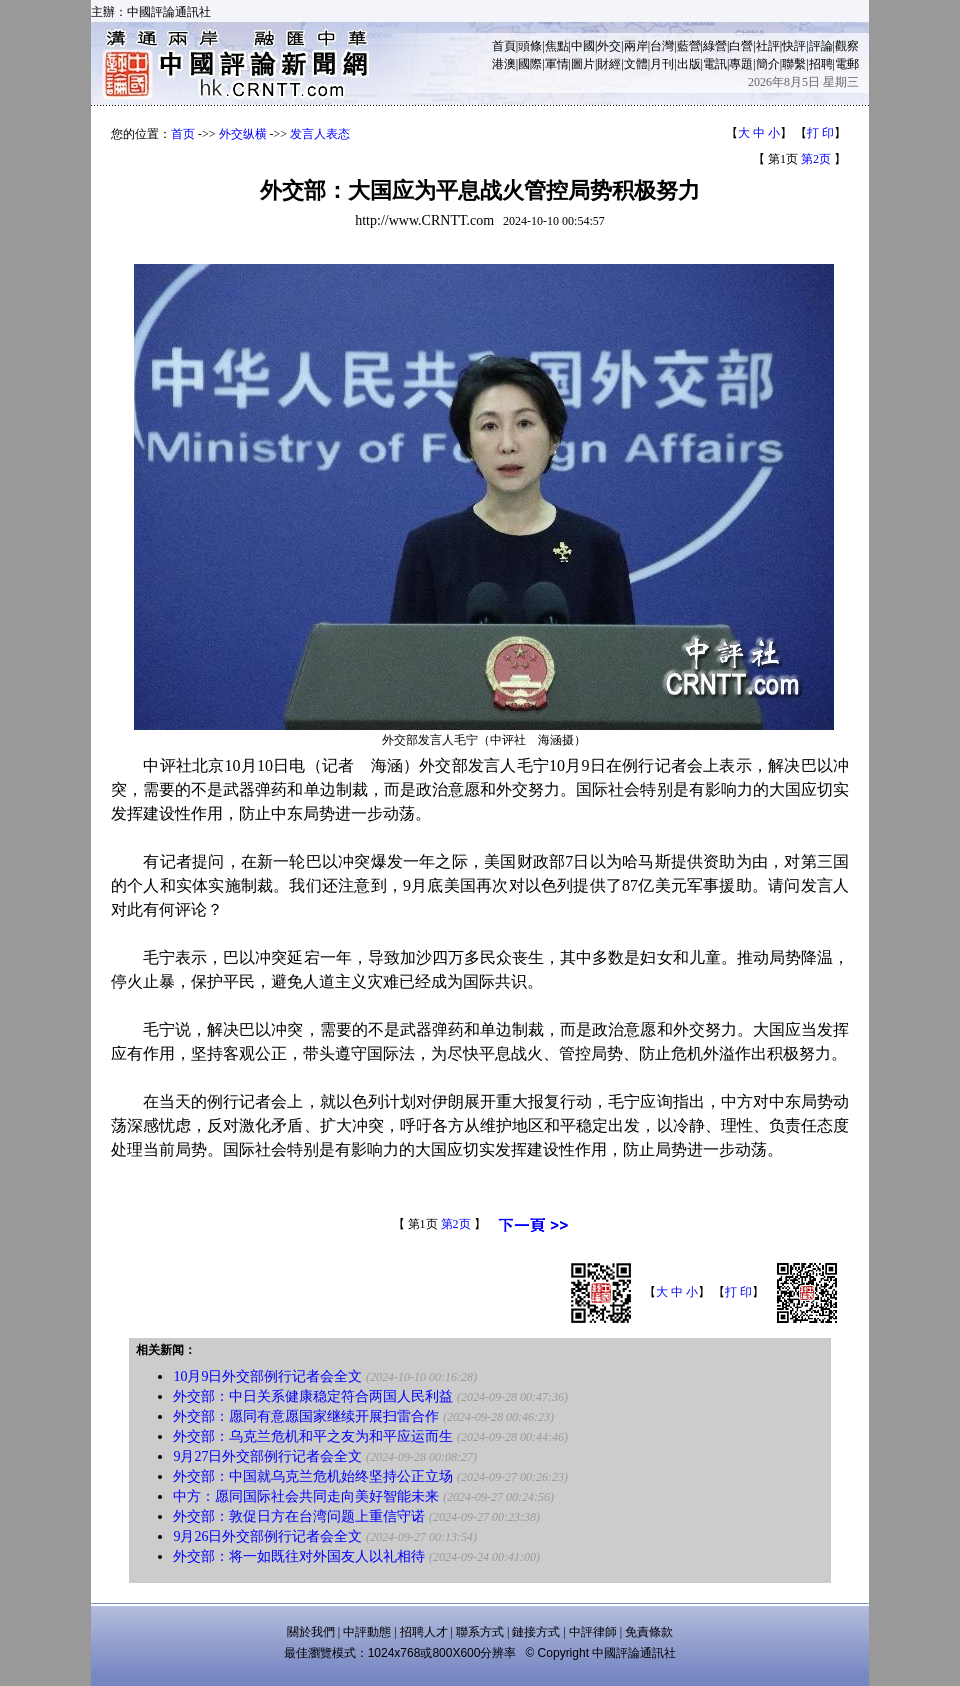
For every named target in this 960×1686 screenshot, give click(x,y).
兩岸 (636, 46)
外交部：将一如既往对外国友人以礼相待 (299, 1556)
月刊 (662, 64)
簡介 (768, 64)
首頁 (504, 46)
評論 (821, 46)
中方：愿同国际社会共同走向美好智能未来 (306, 1496)
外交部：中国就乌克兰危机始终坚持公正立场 (313, 1476)
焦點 (557, 46)
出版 (689, 64)
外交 (609, 46)
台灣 (662, 46)
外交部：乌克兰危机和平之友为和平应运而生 (313, 1436)
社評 (768, 46)
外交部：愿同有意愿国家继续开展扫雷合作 (306, 1416)
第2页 (816, 159)
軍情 (557, 64)
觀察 (847, 46)
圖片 (583, 64)
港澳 (504, 64)
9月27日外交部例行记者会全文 (267, 1456)
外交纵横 (243, 134)
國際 (530, 64)
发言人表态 (320, 134)
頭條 (530, 46)
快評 (794, 46)
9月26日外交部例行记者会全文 (267, 1536)
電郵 (847, 64)
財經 (609, 64)
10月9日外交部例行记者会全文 (267, 1376)
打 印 (820, 133)
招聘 (821, 64)
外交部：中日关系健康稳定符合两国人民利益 (313, 1396)
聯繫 (794, 64)
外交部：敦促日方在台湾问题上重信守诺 (299, 1516)
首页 (183, 134)
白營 (741, 46)
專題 (741, 64)
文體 (636, 64)
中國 (583, 46)
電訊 (715, 64)
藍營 (689, 46)
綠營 (715, 46)
